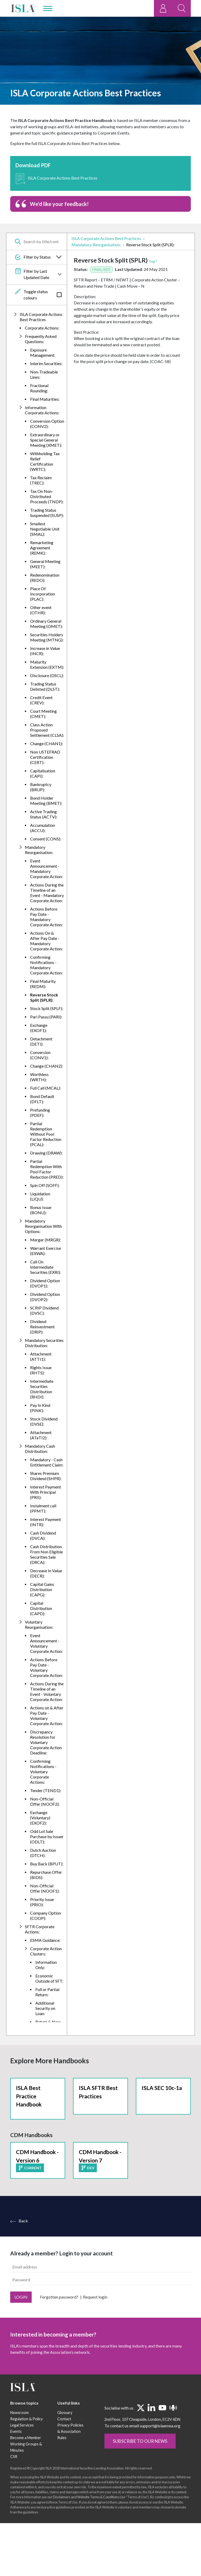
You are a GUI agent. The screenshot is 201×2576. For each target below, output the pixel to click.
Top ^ (153, 261)
